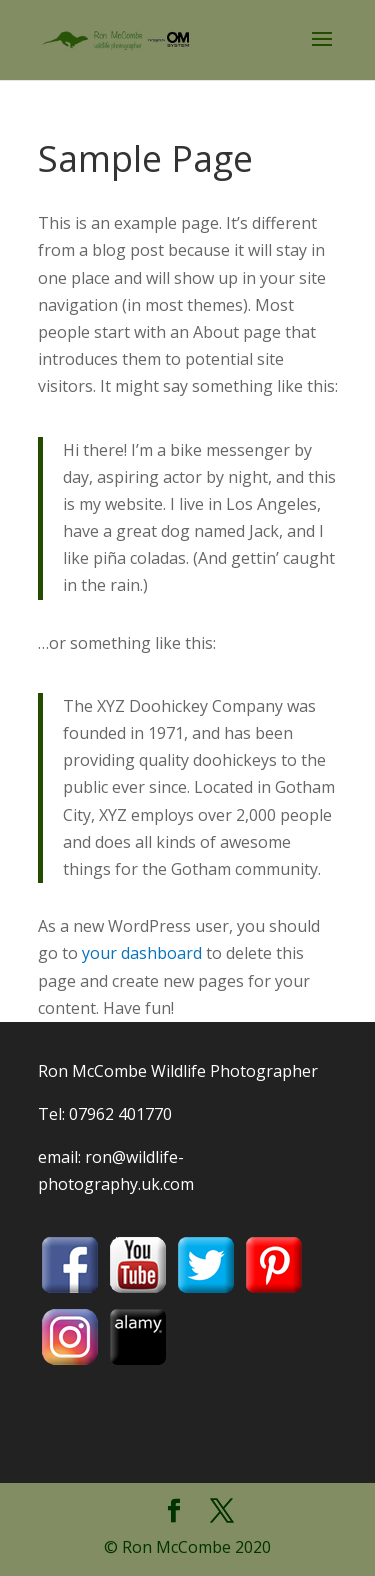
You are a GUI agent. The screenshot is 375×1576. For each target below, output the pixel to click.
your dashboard (142, 953)
